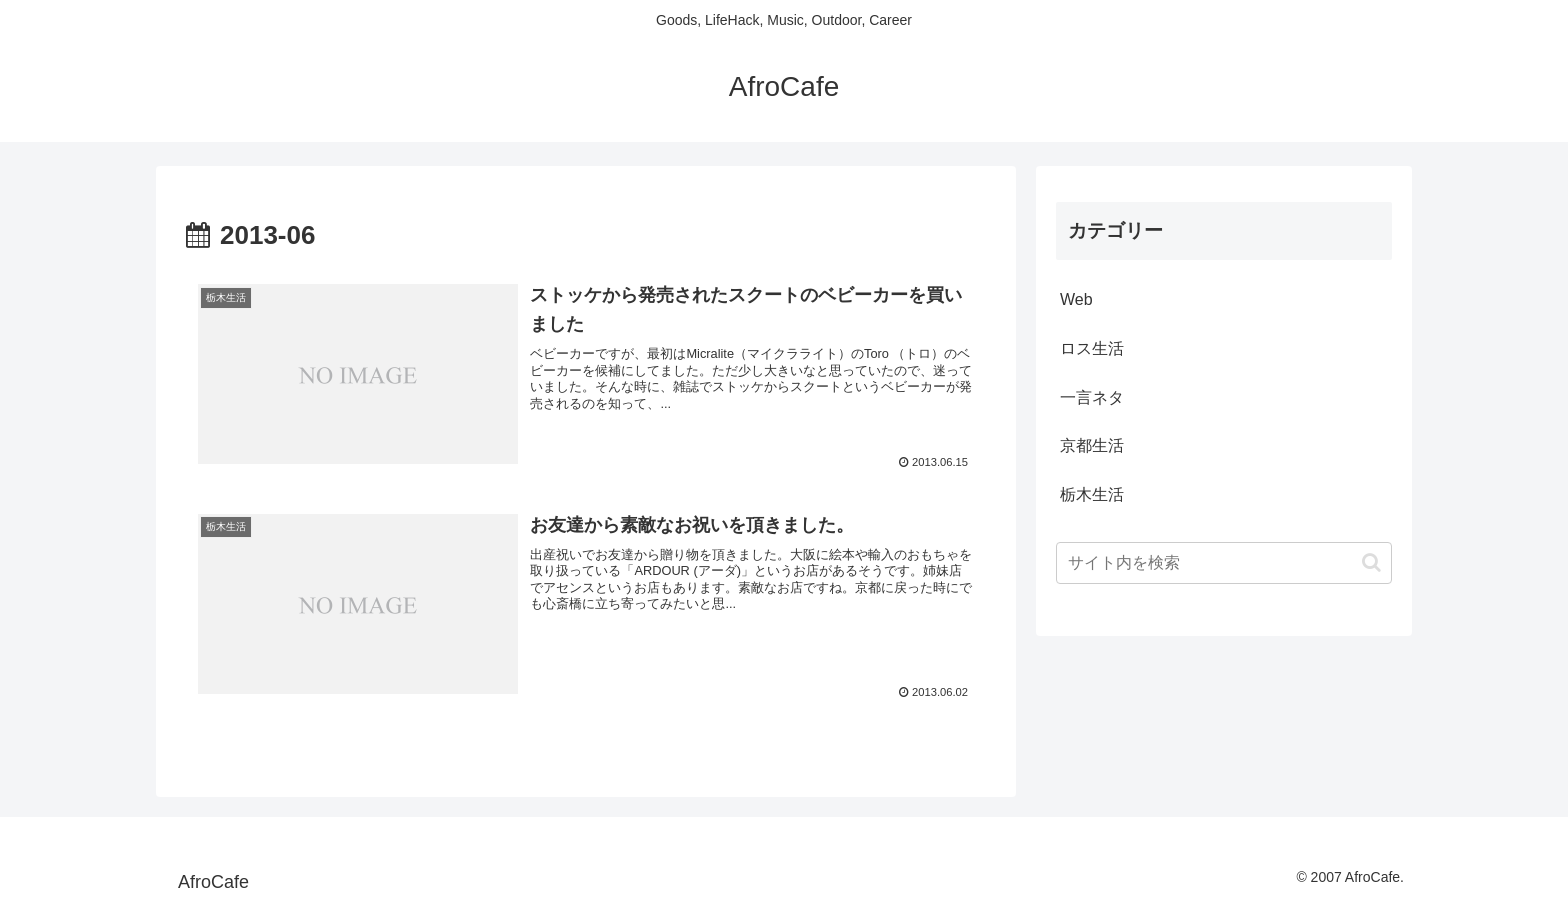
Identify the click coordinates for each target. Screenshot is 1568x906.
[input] (1224, 563)
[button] (1371, 562)
